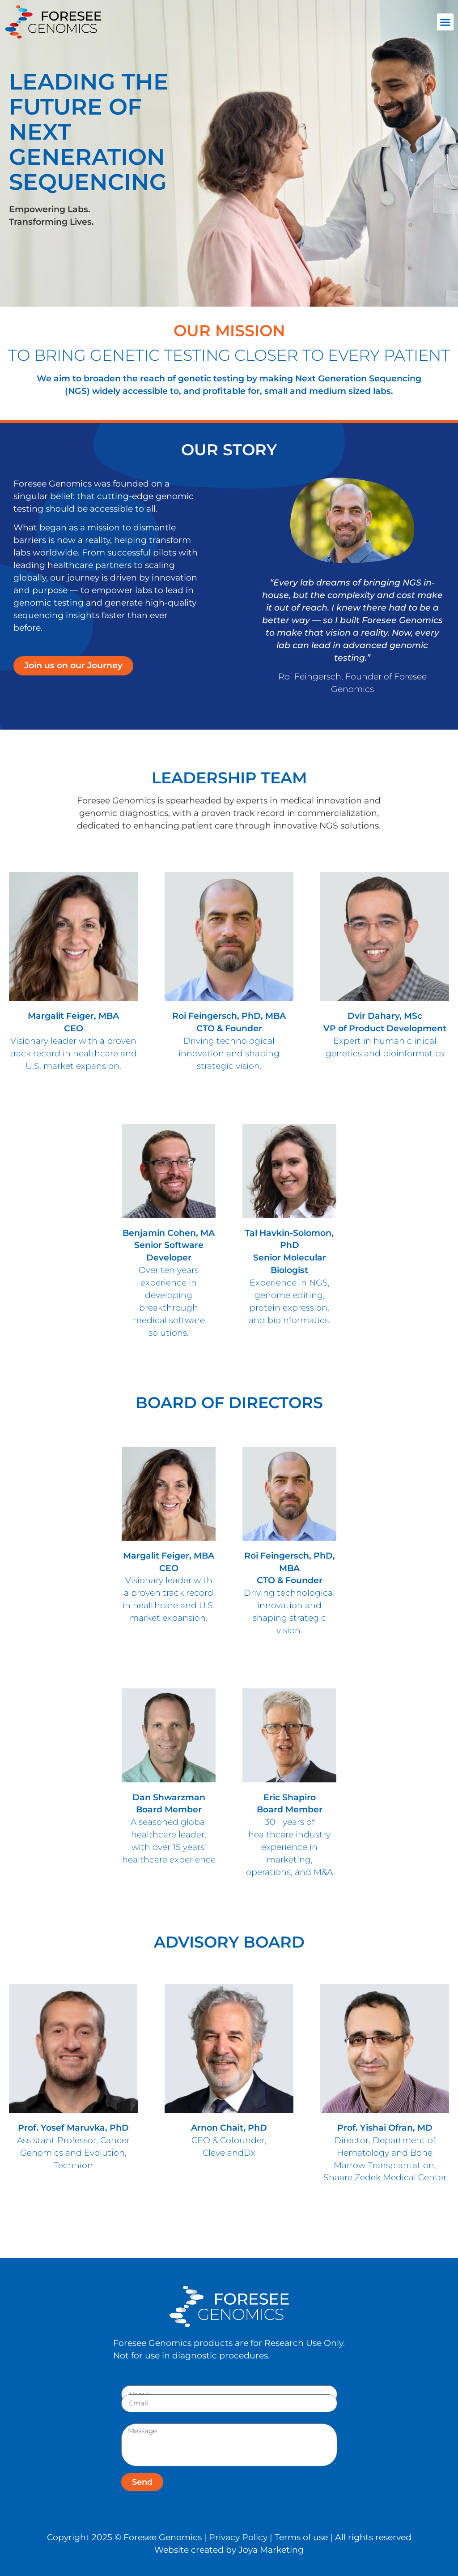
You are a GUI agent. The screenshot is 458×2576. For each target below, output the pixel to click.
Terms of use (301, 2537)
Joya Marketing (271, 2550)
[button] (445, 21)
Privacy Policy (238, 2537)
